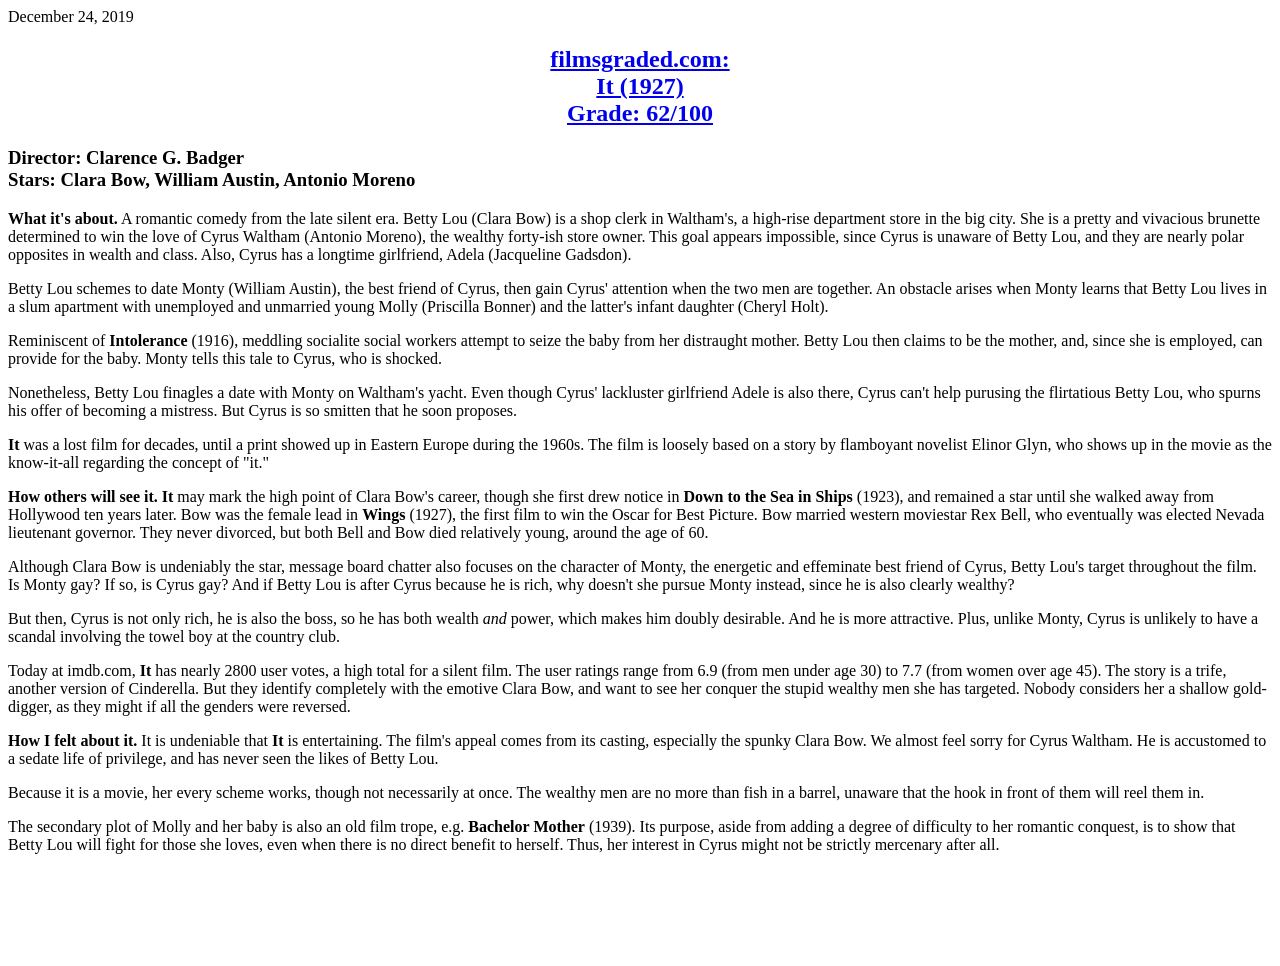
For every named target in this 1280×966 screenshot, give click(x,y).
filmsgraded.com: (639, 59)
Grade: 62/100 (640, 113)
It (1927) (639, 86)
